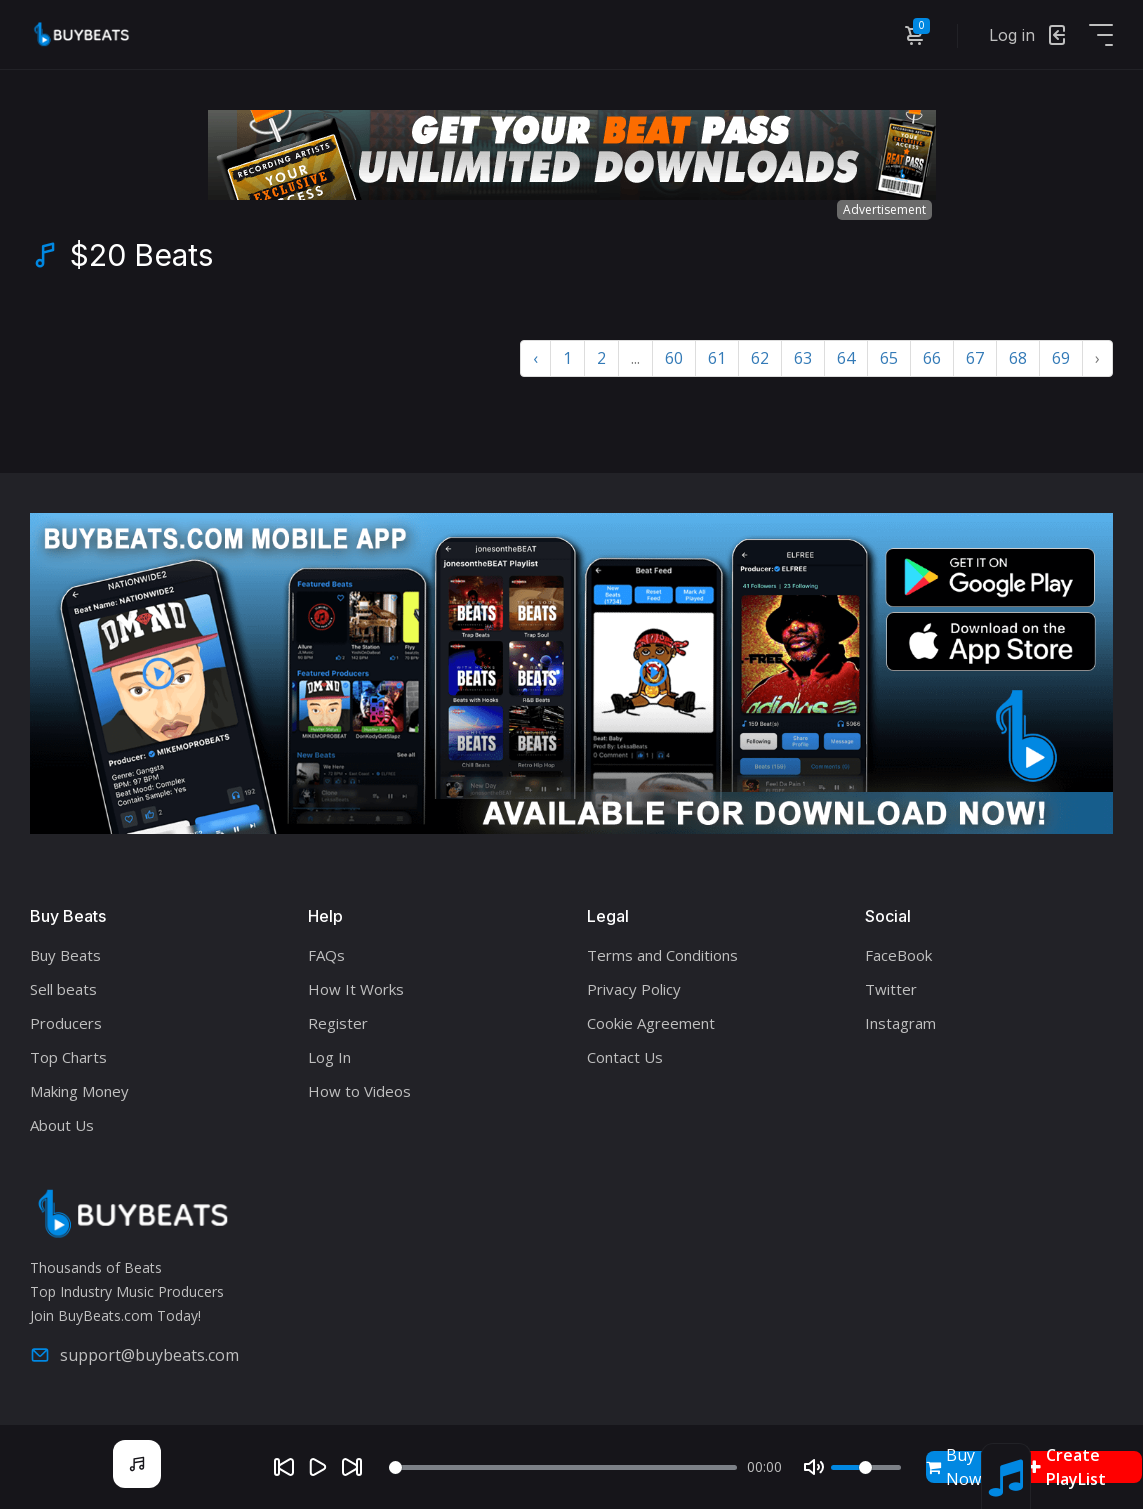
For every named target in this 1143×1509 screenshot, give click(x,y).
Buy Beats (65, 955)
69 (1061, 358)
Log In (329, 1057)
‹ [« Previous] (535, 358)
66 (932, 358)
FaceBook (898, 955)
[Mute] (814, 1467)
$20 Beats (141, 255)
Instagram (900, 1023)
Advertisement (884, 209)
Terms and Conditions (662, 955)
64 (846, 358)
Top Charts (68, 1057)
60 (674, 358)
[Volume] (866, 1467)
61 (717, 358)
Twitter (891, 989)
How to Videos (359, 1091)
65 (889, 358)
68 (1018, 358)
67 (975, 358)
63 (803, 358)
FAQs (326, 955)
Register (338, 1023)
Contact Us (625, 1057)
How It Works (356, 989)
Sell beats (63, 989)
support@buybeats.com (134, 1355)
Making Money (79, 1091)
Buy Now (953, 1467)
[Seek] (563, 1467)
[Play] (318, 1467)
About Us (62, 1125)
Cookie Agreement (651, 1023)
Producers (66, 1023)
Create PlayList (1067, 1467)
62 (760, 358)
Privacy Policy (634, 989)
